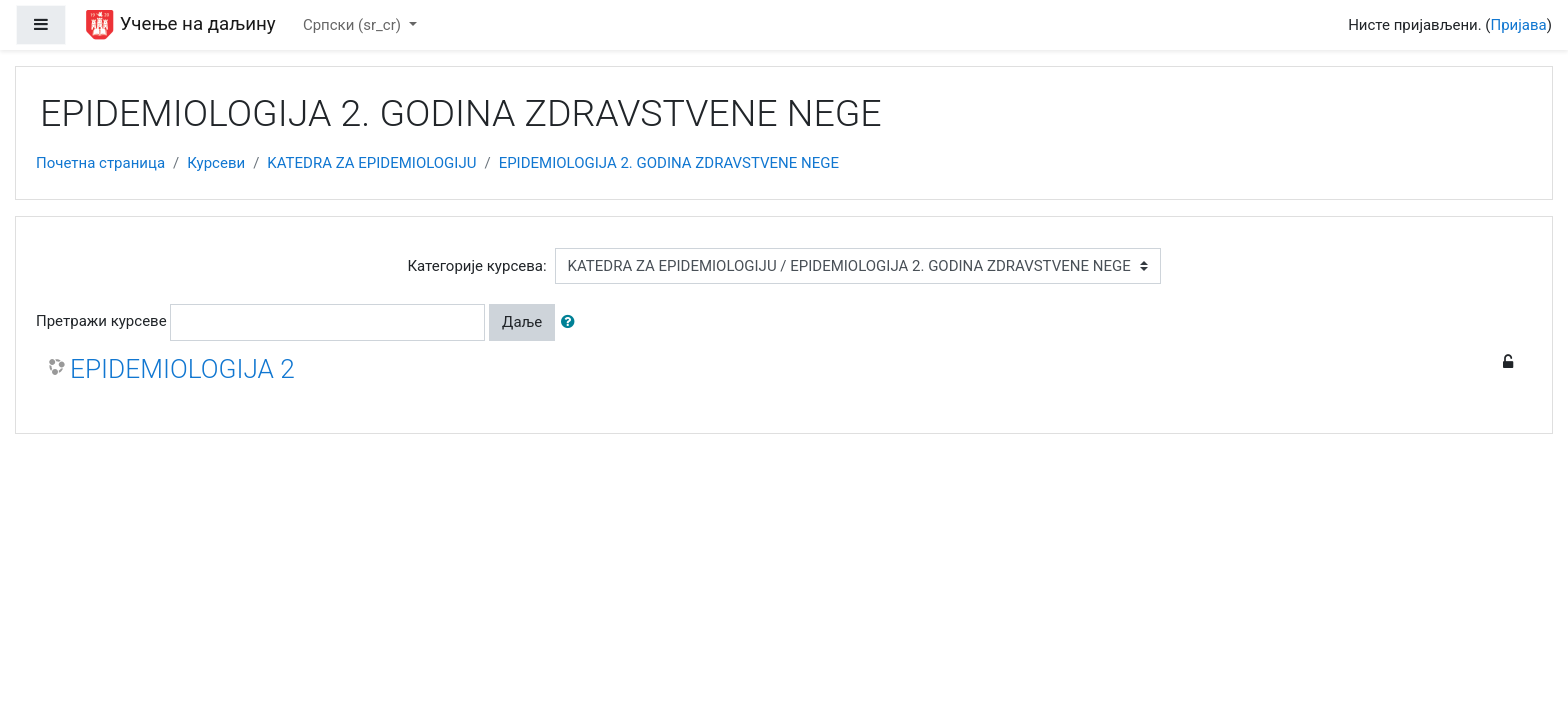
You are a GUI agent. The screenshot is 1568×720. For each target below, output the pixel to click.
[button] (572, 322)
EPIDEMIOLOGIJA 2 (182, 369)
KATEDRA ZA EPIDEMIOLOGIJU (371, 163)
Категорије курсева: (476, 266)
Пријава (1519, 25)
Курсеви (216, 163)
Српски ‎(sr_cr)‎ (354, 25)
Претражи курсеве (101, 321)
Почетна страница (100, 163)
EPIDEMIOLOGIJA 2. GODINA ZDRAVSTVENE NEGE (669, 163)
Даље (522, 322)
